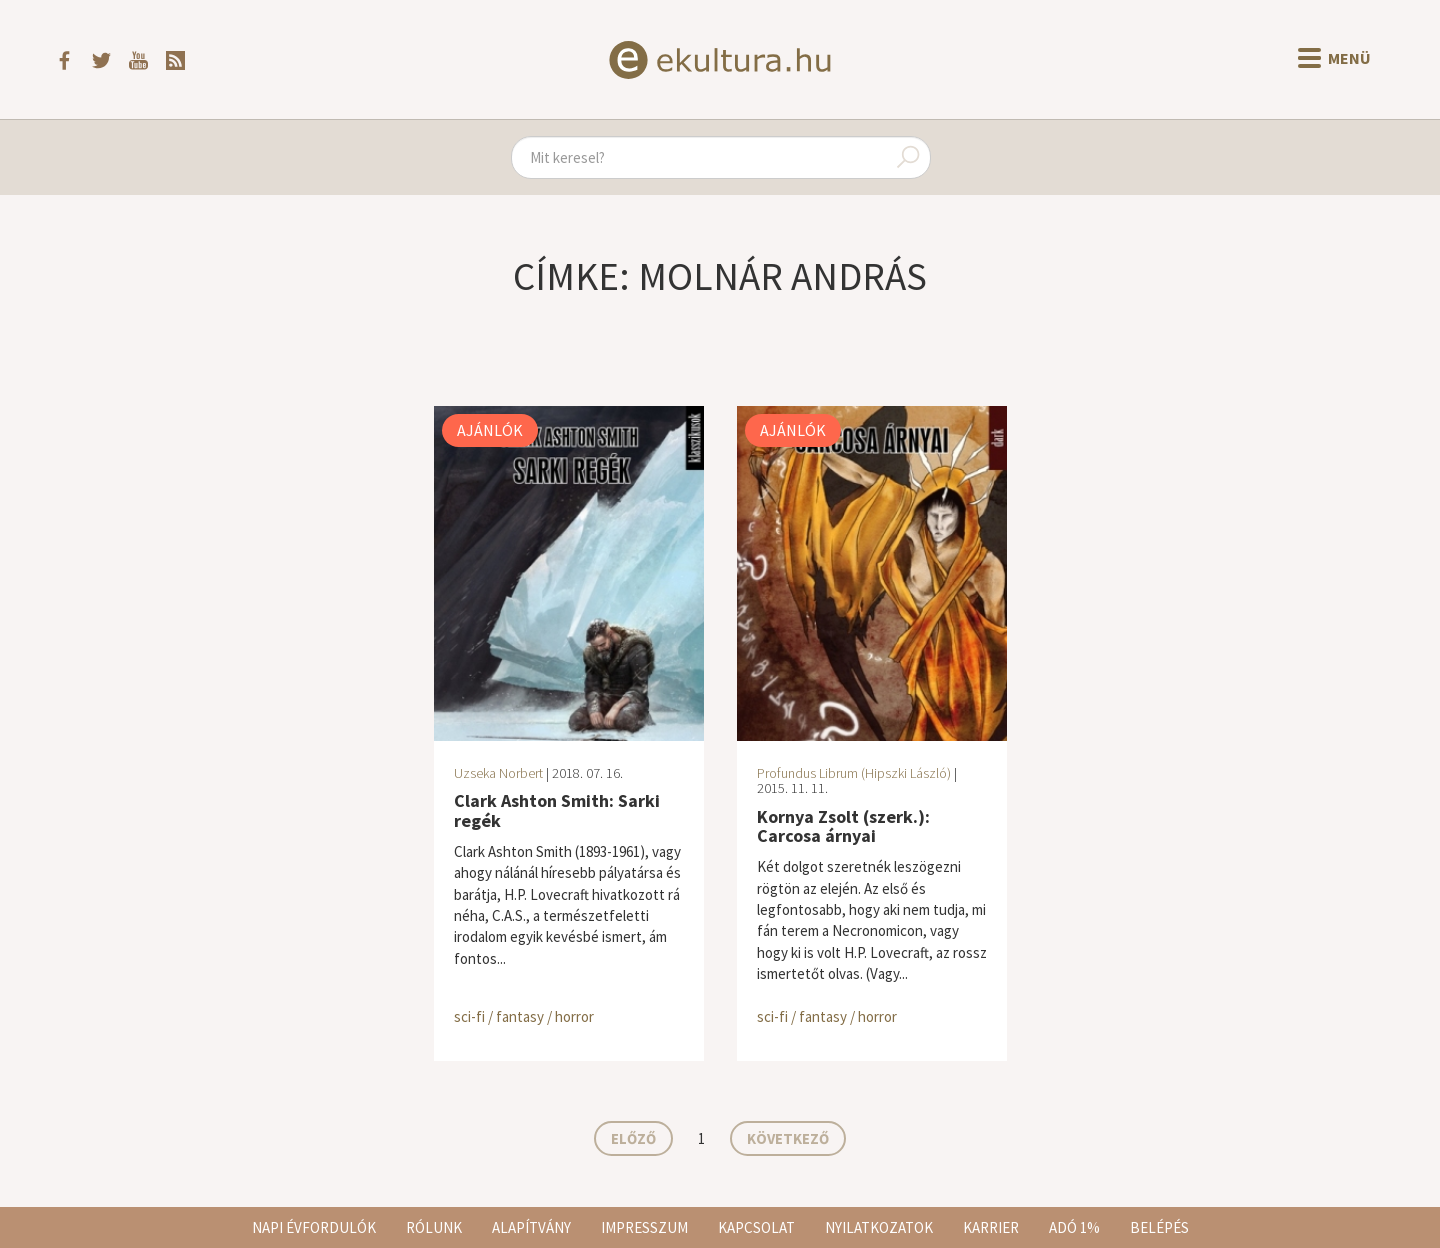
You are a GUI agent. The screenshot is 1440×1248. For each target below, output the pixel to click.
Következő (788, 1138)
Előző (633, 1138)
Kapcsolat (756, 1227)
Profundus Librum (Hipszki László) (854, 773)
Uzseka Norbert (498, 773)
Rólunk (434, 1227)
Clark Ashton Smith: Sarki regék (557, 810)
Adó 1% (1074, 1227)
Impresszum (644, 1227)
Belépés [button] (1159, 1227)
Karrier (991, 1227)
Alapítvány (531, 1227)
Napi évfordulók (314, 1227)
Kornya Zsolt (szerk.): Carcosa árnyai (843, 826)
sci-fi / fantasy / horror (524, 1016)
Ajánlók (490, 430)
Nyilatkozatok (879, 1227)
